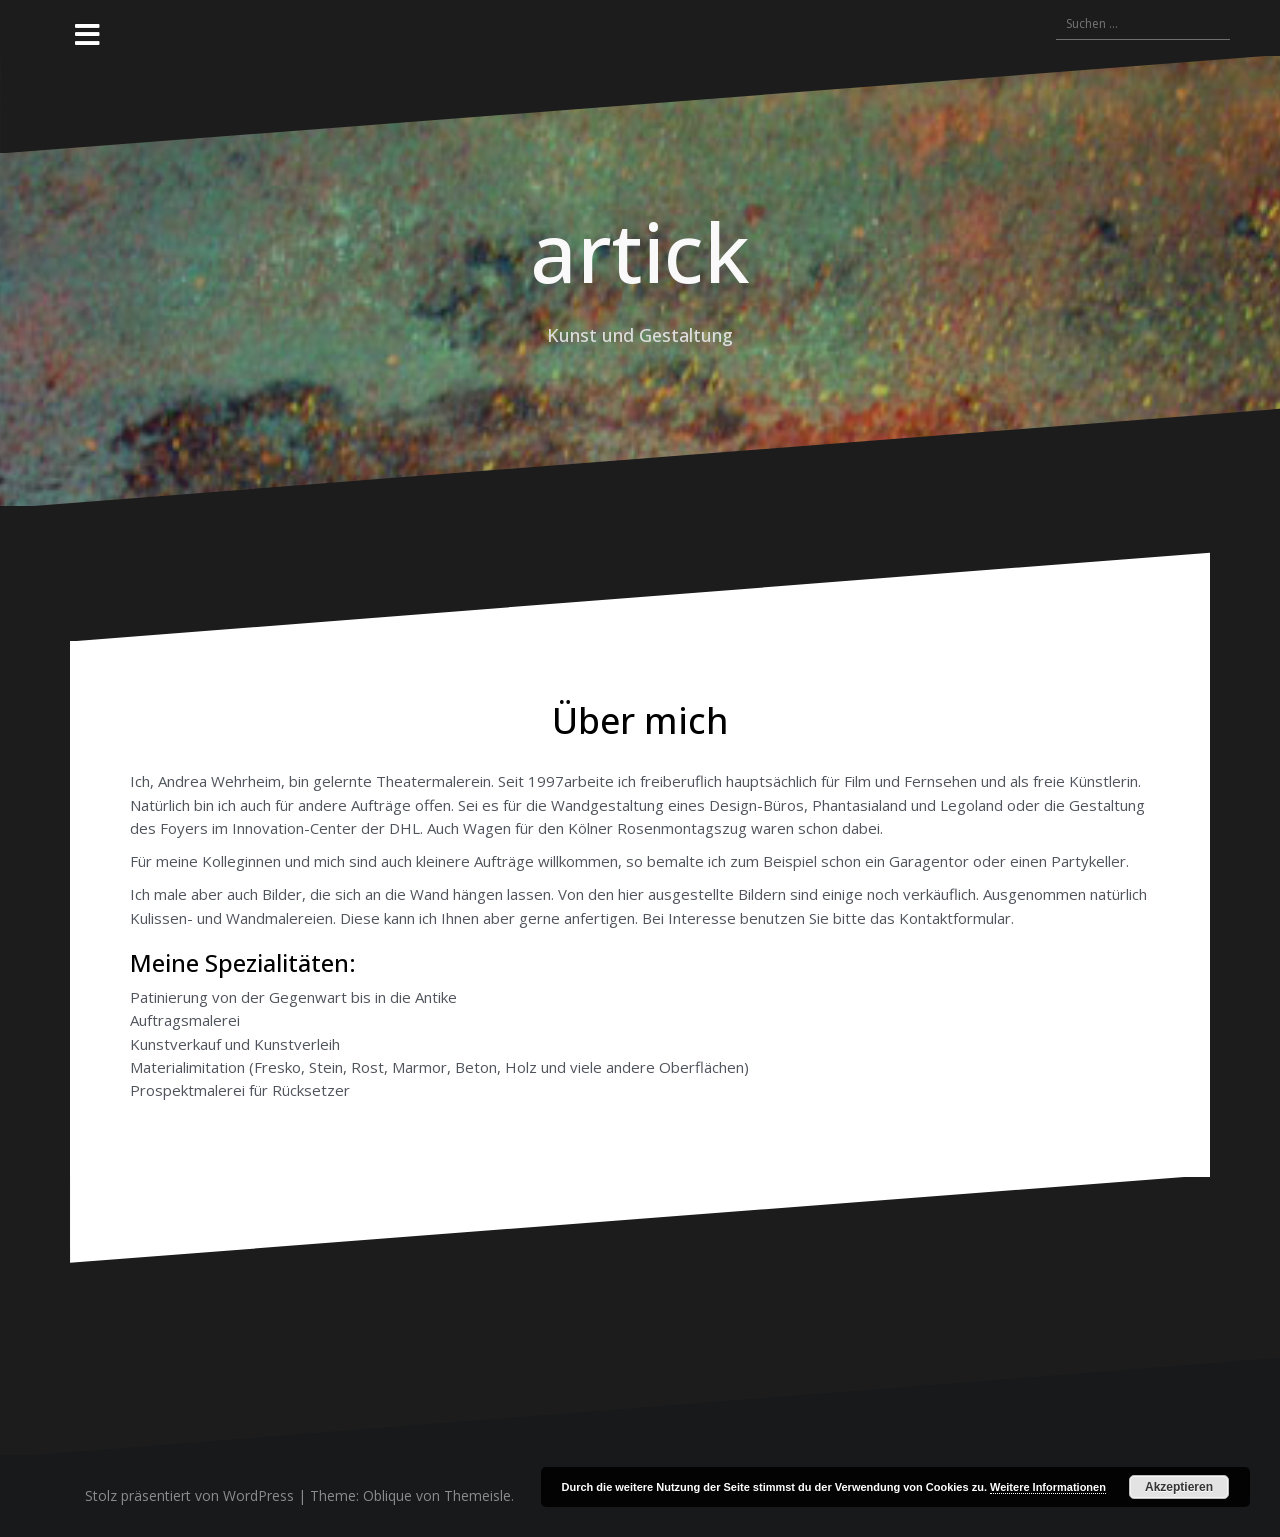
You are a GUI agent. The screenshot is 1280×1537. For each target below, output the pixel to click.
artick (640, 251)
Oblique (387, 1495)
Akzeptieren (1179, 1487)
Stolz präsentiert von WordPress (189, 1495)
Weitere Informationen (1048, 1487)
